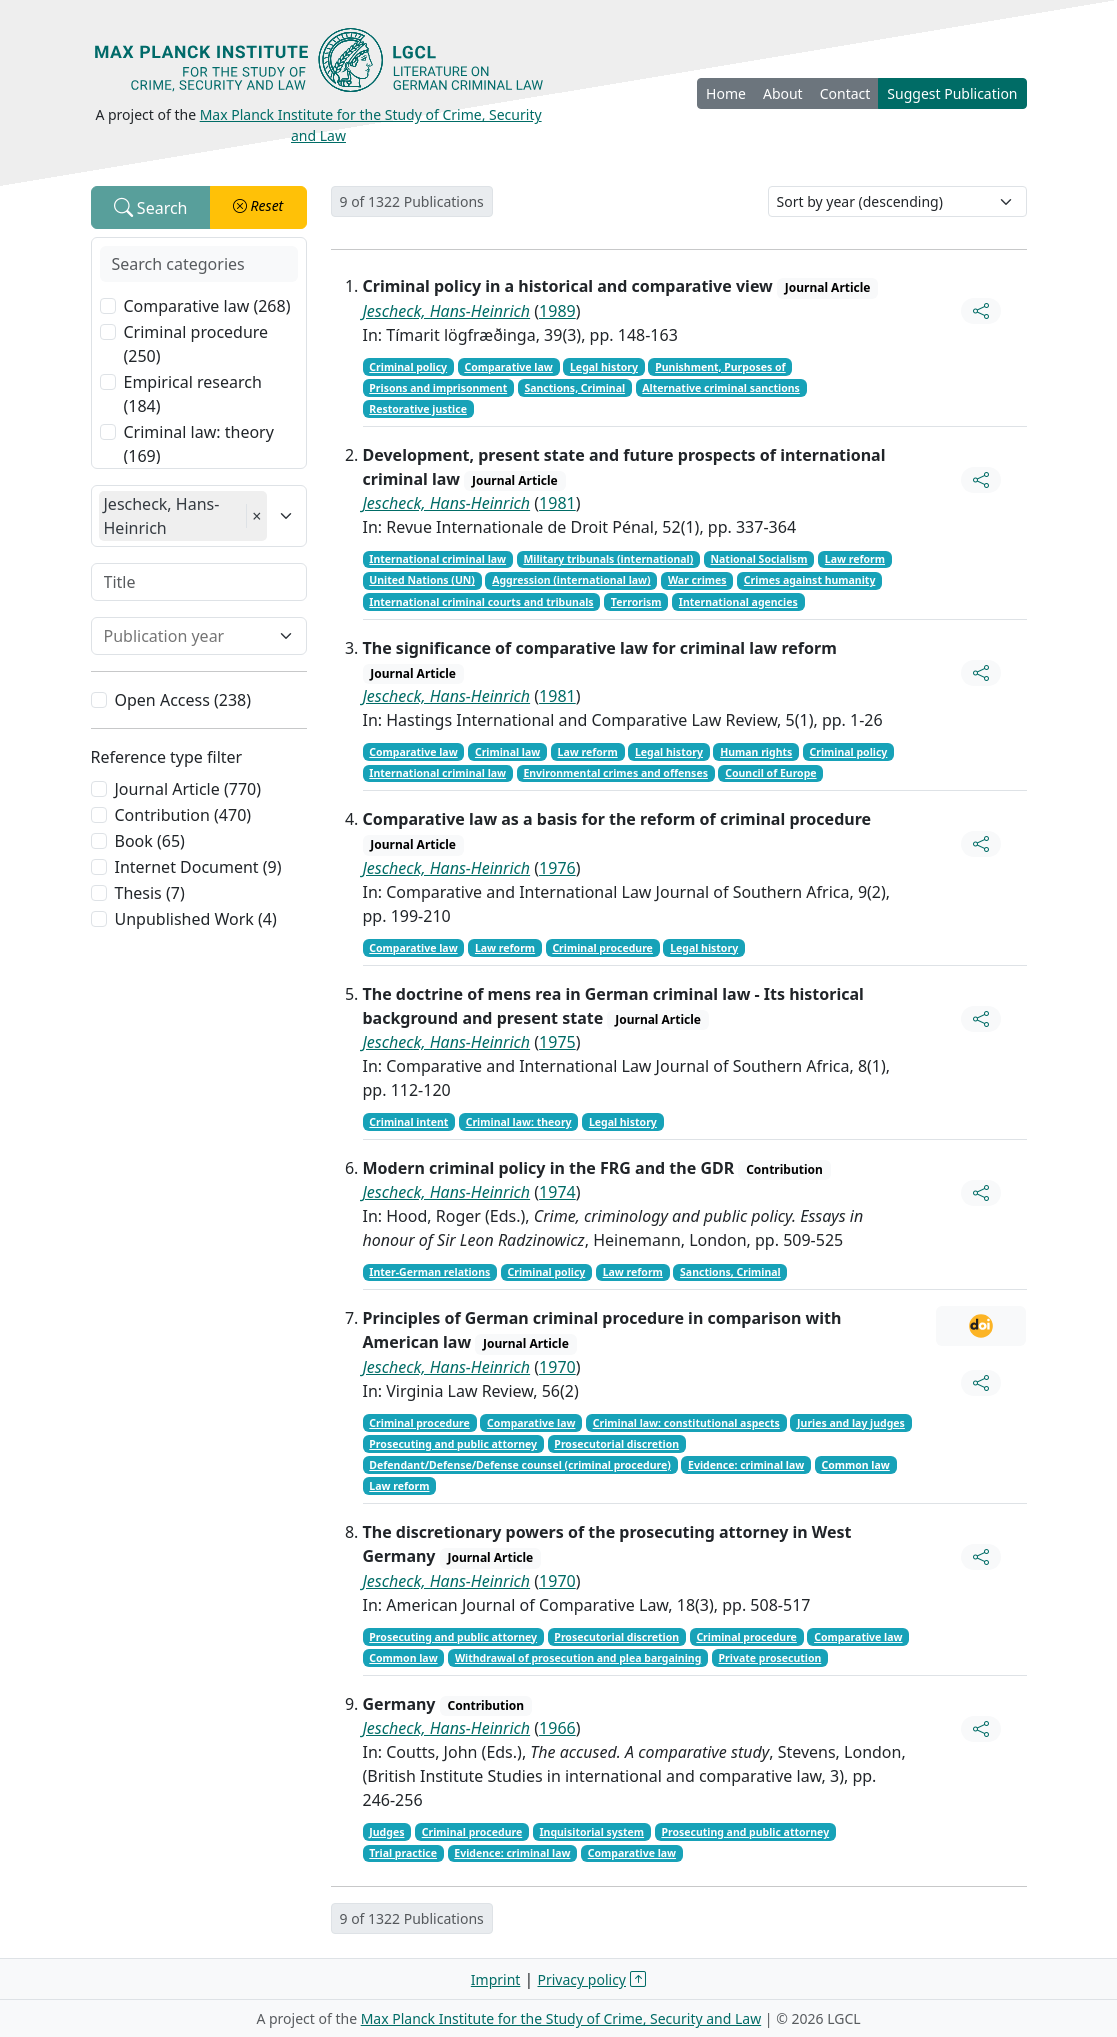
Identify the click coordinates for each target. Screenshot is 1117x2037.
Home (726, 93)
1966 (557, 1728)
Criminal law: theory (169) (199, 444)
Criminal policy (408, 367)
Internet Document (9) (198, 867)
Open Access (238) (183, 700)
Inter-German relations (429, 1272)
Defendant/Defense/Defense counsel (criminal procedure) (520, 1465)
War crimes (697, 580)
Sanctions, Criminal (574, 388)
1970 (557, 1367)
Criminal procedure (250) (196, 344)
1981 (557, 503)
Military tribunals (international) (608, 559)
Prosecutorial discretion (616, 1444)
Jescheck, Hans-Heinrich (447, 311)
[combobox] (187, 636)
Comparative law (508, 367)
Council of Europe (770, 773)
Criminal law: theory (519, 1122)
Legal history (604, 367)
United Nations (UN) (422, 580)
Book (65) (150, 841)
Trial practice (403, 1853)
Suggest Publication (952, 93)
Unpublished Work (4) (196, 919)
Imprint (496, 1979)
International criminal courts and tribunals (481, 602)
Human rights (756, 752)
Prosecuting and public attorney (453, 1444)
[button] (258, 207)
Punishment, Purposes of (720, 367)
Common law (855, 1465)
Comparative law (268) (207, 306)
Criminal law (507, 752)
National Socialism (759, 559)
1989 (557, 311)
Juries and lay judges (851, 1423)
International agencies (738, 602)
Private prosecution (770, 1658)
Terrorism (636, 602)
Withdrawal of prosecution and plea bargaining (578, 1658)
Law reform (855, 559)
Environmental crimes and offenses (615, 773)
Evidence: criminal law (746, 1465)
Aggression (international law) (571, 580)
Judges (386, 1832)
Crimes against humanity (810, 580)
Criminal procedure (602, 948)
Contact (845, 93)
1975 (557, 1042)
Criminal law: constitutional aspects (686, 1423)
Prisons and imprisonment (438, 388)
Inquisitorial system (591, 1832)
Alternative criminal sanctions (720, 388)
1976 (557, 868)
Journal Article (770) (188, 789)
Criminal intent (408, 1122)
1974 (557, 1192)
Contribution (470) (183, 815)
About (783, 93)
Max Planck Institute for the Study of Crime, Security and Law (561, 2018)
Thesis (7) (150, 893)
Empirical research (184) (193, 394)
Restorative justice (418, 409)
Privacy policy (582, 1979)
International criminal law (437, 559)
